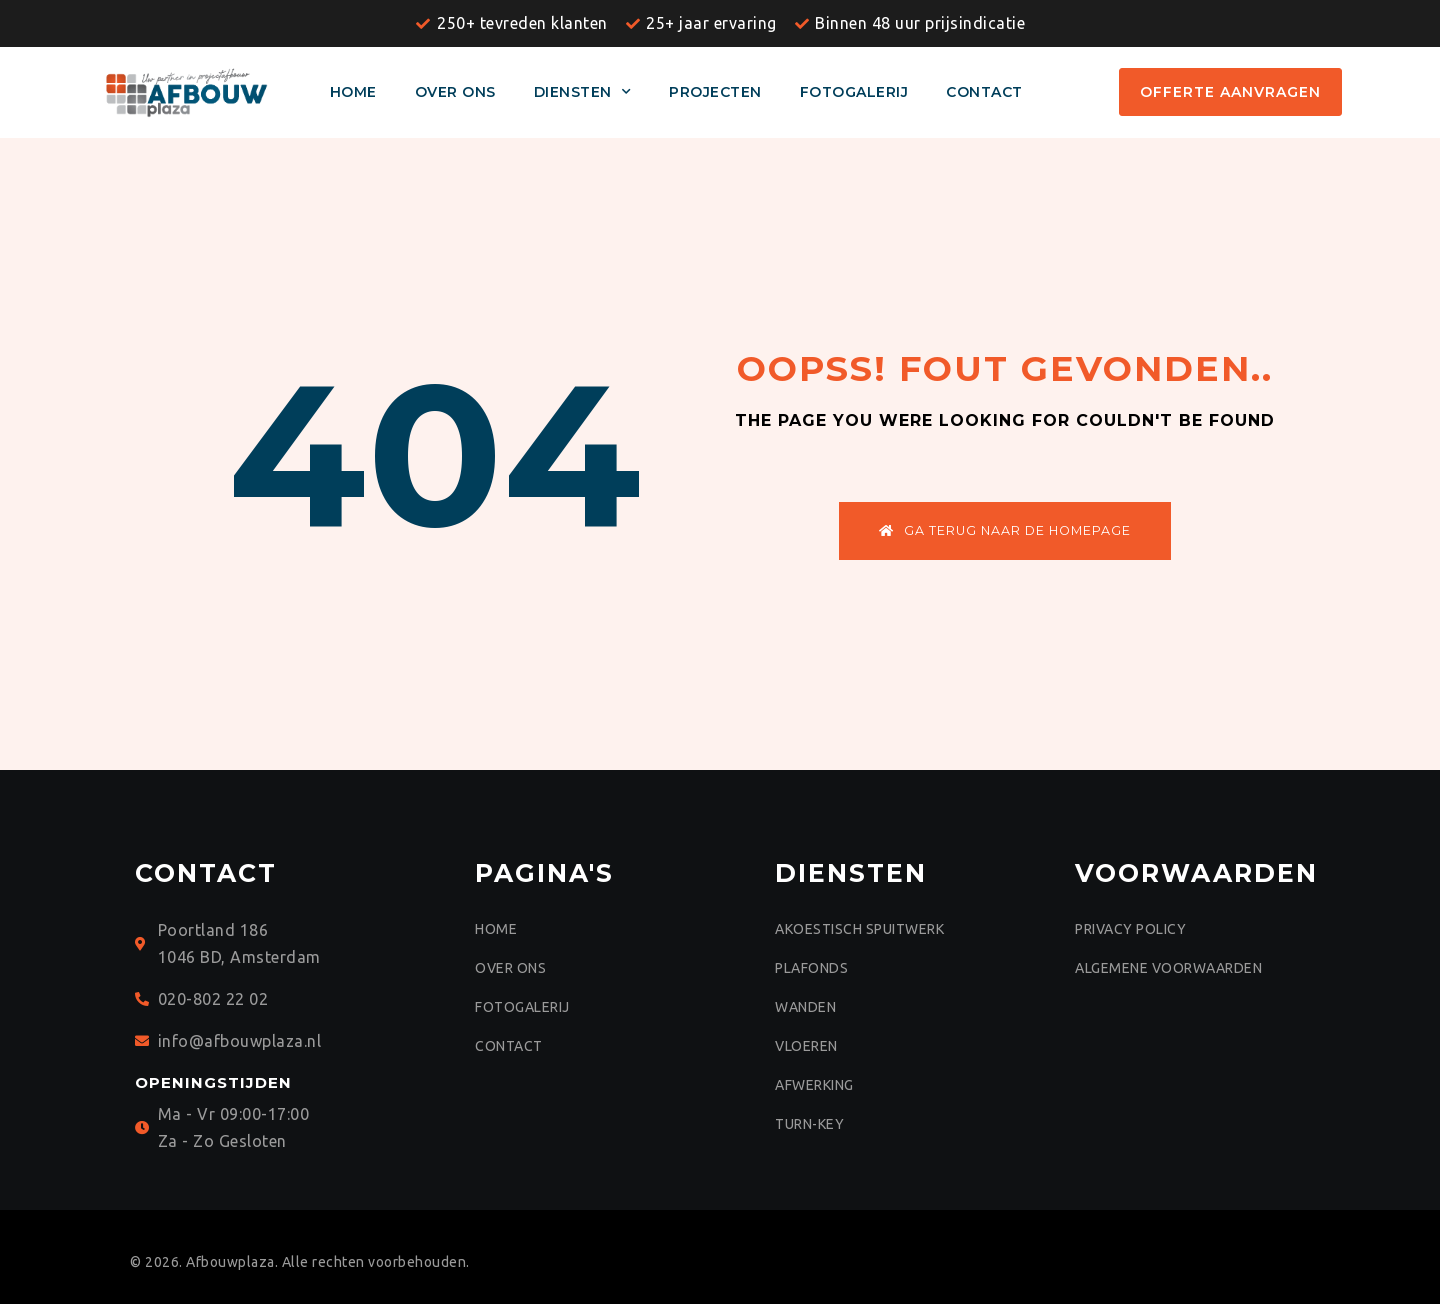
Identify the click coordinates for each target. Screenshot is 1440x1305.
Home (353, 92)
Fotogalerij (854, 92)
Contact (984, 92)
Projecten (715, 92)
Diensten (583, 92)
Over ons (455, 92)
